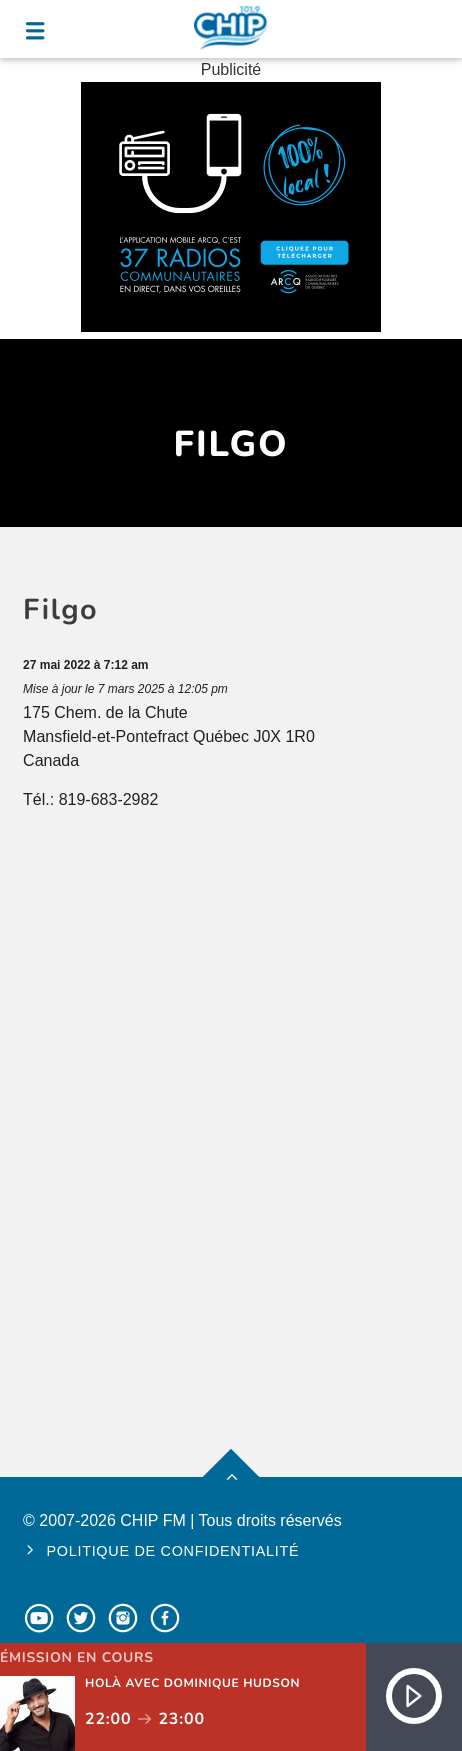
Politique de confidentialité (172, 1551)
